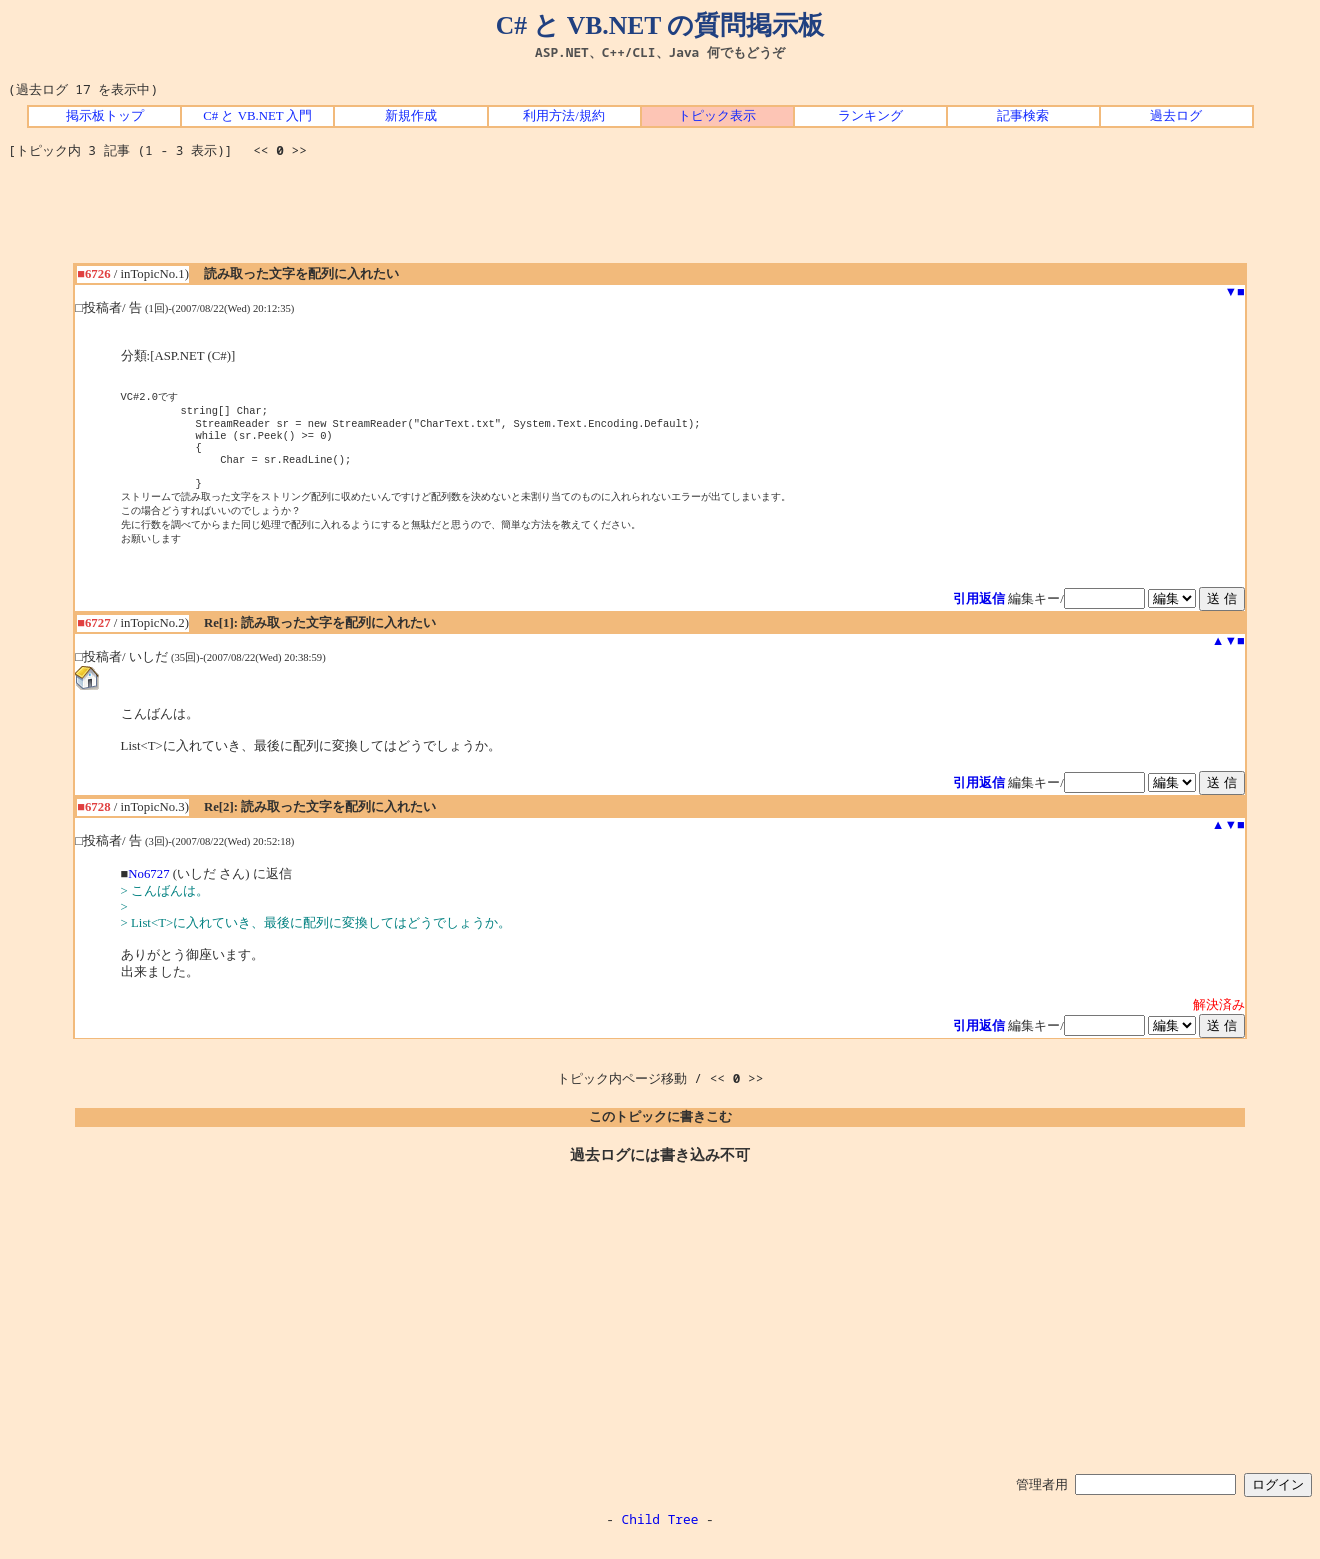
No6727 (148, 892)
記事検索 (1023, 116)
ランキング (870, 116)
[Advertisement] (660, 218)
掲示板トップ (105, 116)
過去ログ (1176, 116)
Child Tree (660, 1537)
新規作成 (411, 116)
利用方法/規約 (564, 116)
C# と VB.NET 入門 (257, 116)
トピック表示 (717, 116)
